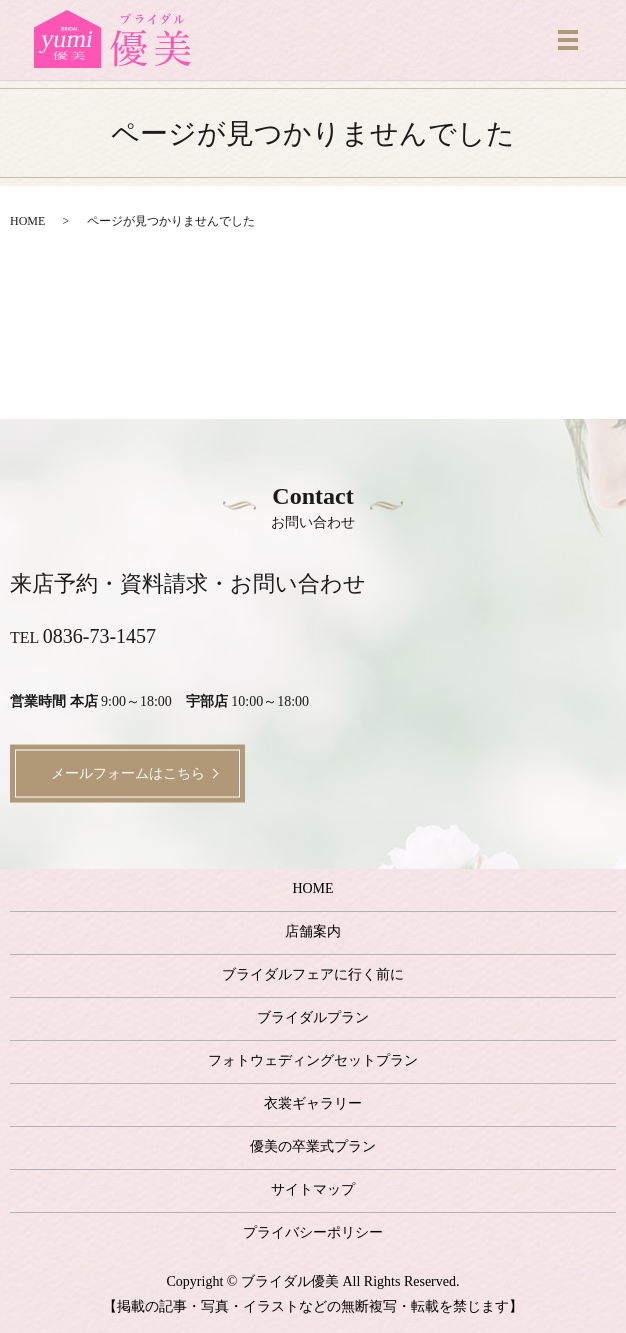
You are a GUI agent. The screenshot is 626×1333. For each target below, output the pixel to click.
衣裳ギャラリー (313, 1103)
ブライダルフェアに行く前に (313, 974)
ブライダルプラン (313, 1017)
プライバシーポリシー (313, 1232)
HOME (27, 221)
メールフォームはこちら (128, 773)
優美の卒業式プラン (313, 1146)
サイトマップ (313, 1189)
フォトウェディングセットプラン (313, 1060)
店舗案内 (313, 931)
